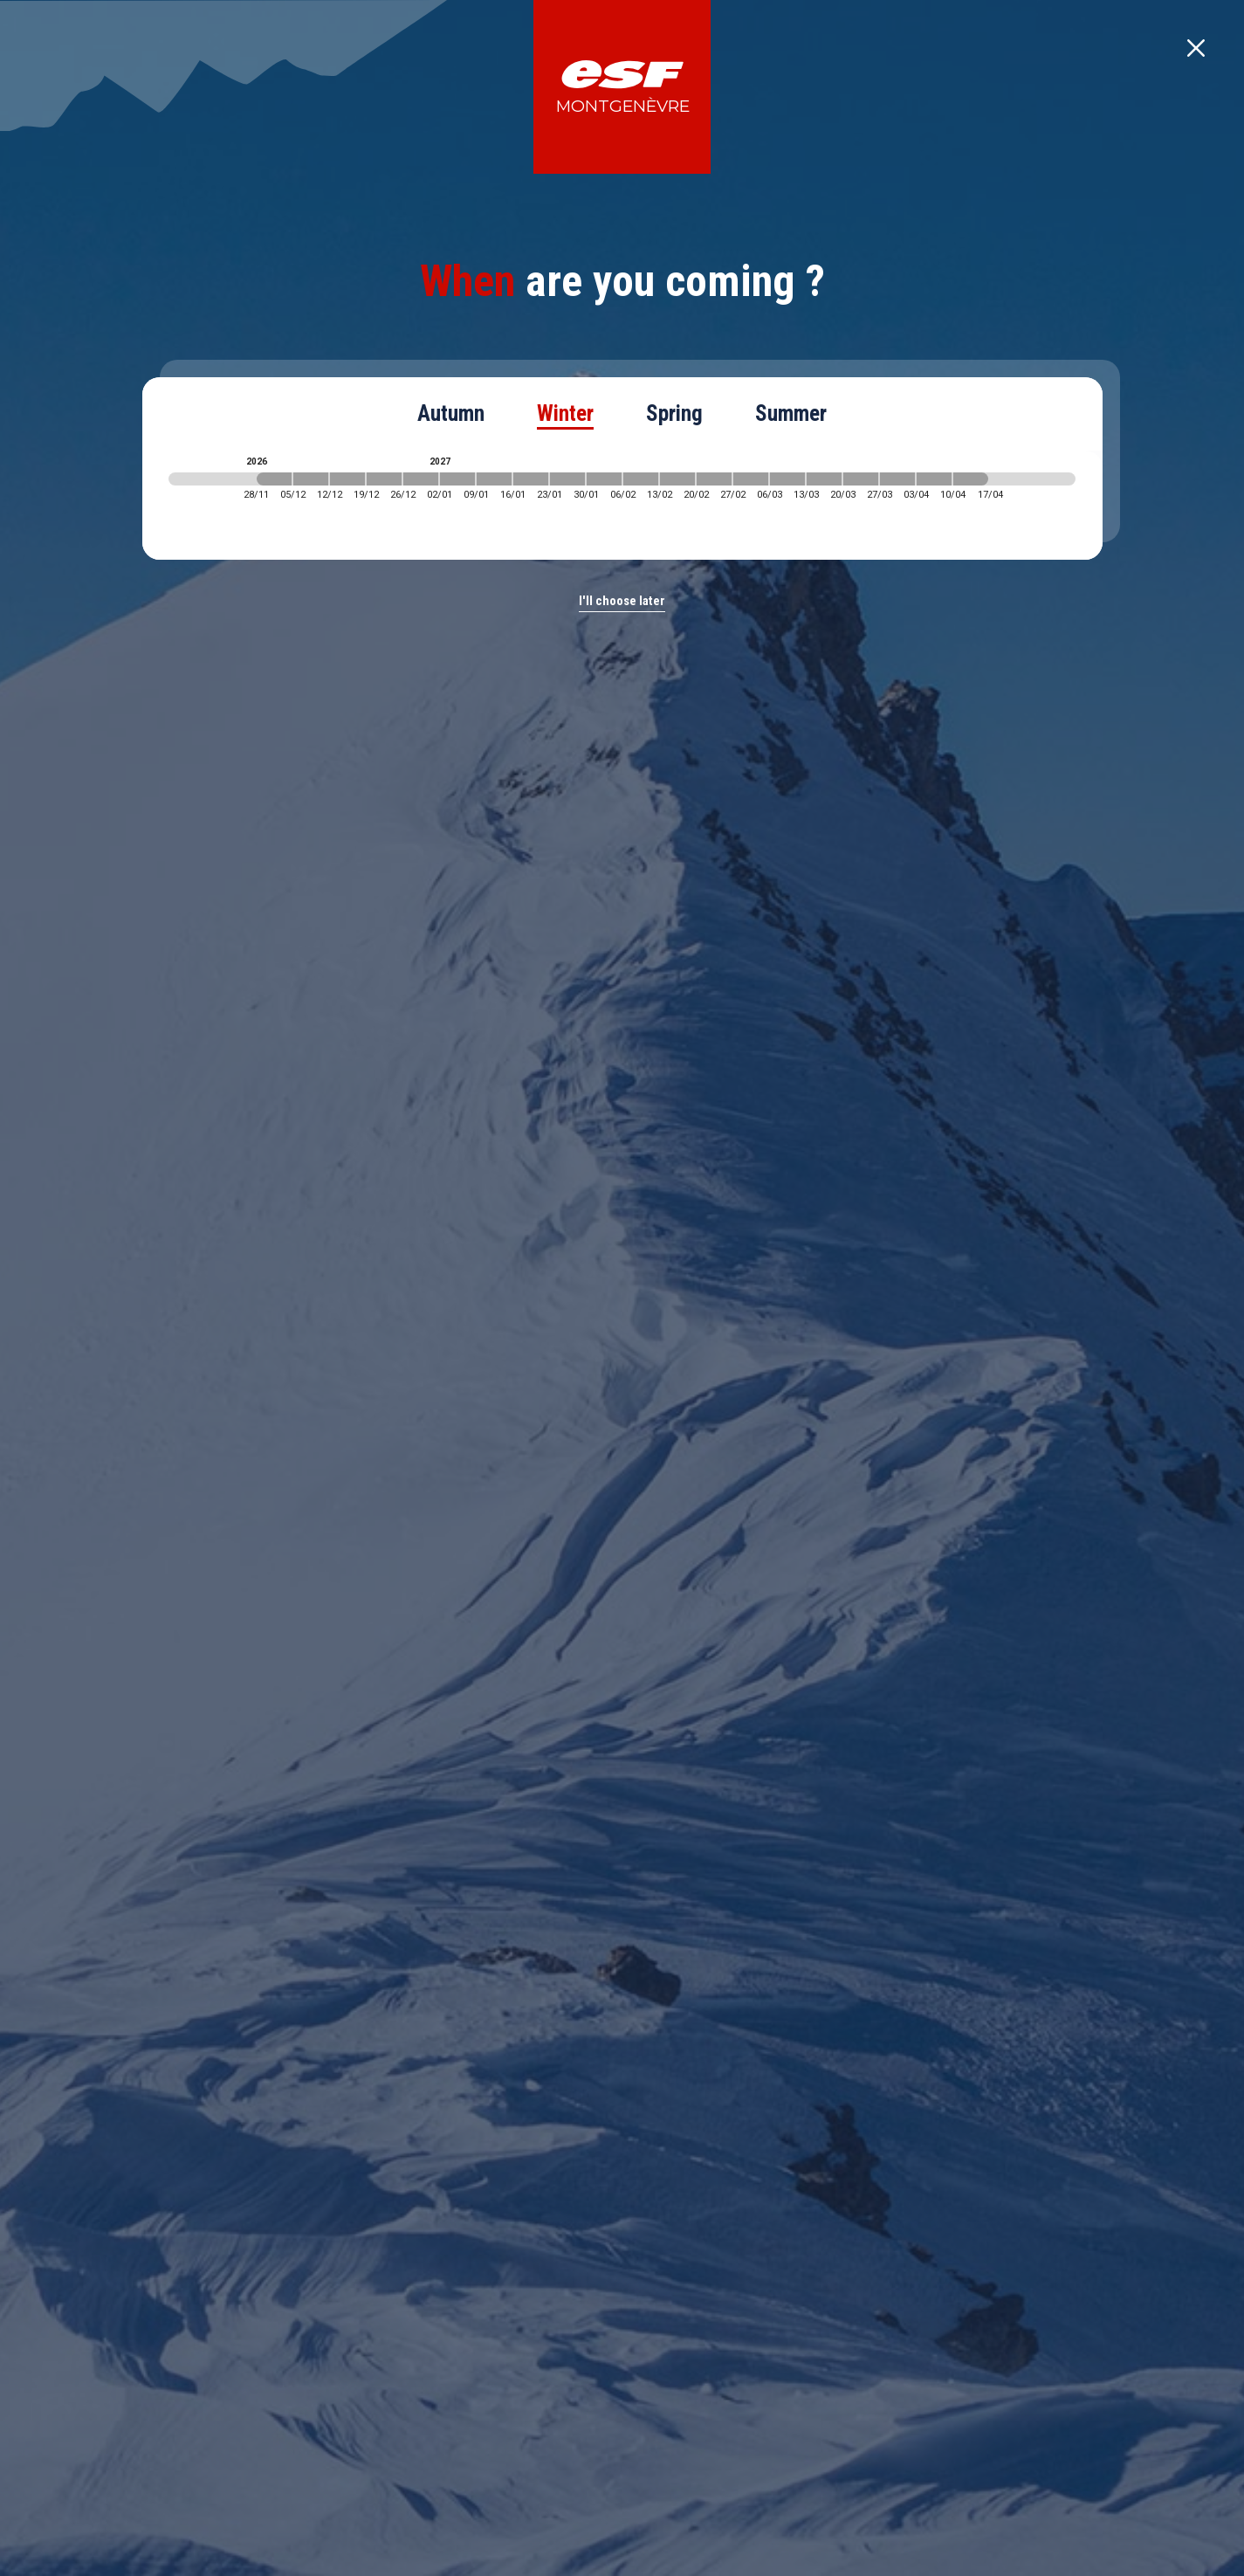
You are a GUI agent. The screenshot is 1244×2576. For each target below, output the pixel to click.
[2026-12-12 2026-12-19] (347, 479)
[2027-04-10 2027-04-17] (970, 479)
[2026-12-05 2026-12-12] (310, 479)
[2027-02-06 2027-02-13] (640, 479)
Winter (565, 413)
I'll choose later (622, 601)
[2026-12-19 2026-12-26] (384, 479)
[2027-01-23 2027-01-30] (567, 479)
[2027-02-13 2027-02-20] (677, 479)
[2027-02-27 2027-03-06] (750, 479)
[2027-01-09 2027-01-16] (494, 479)
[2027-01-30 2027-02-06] (604, 479)
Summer (791, 413)
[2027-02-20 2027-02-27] (714, 479)
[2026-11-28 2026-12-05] (274, 479)
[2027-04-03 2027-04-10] (934, 479)
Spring (674, 413)
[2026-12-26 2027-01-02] (420, 479)
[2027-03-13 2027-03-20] (824, 479)
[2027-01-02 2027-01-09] (457, 479)
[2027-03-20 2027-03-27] (860, 479)
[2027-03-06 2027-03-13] (787, 479)
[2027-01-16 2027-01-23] (530, 479)
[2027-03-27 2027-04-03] (897, 479)
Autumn (451, 413)
